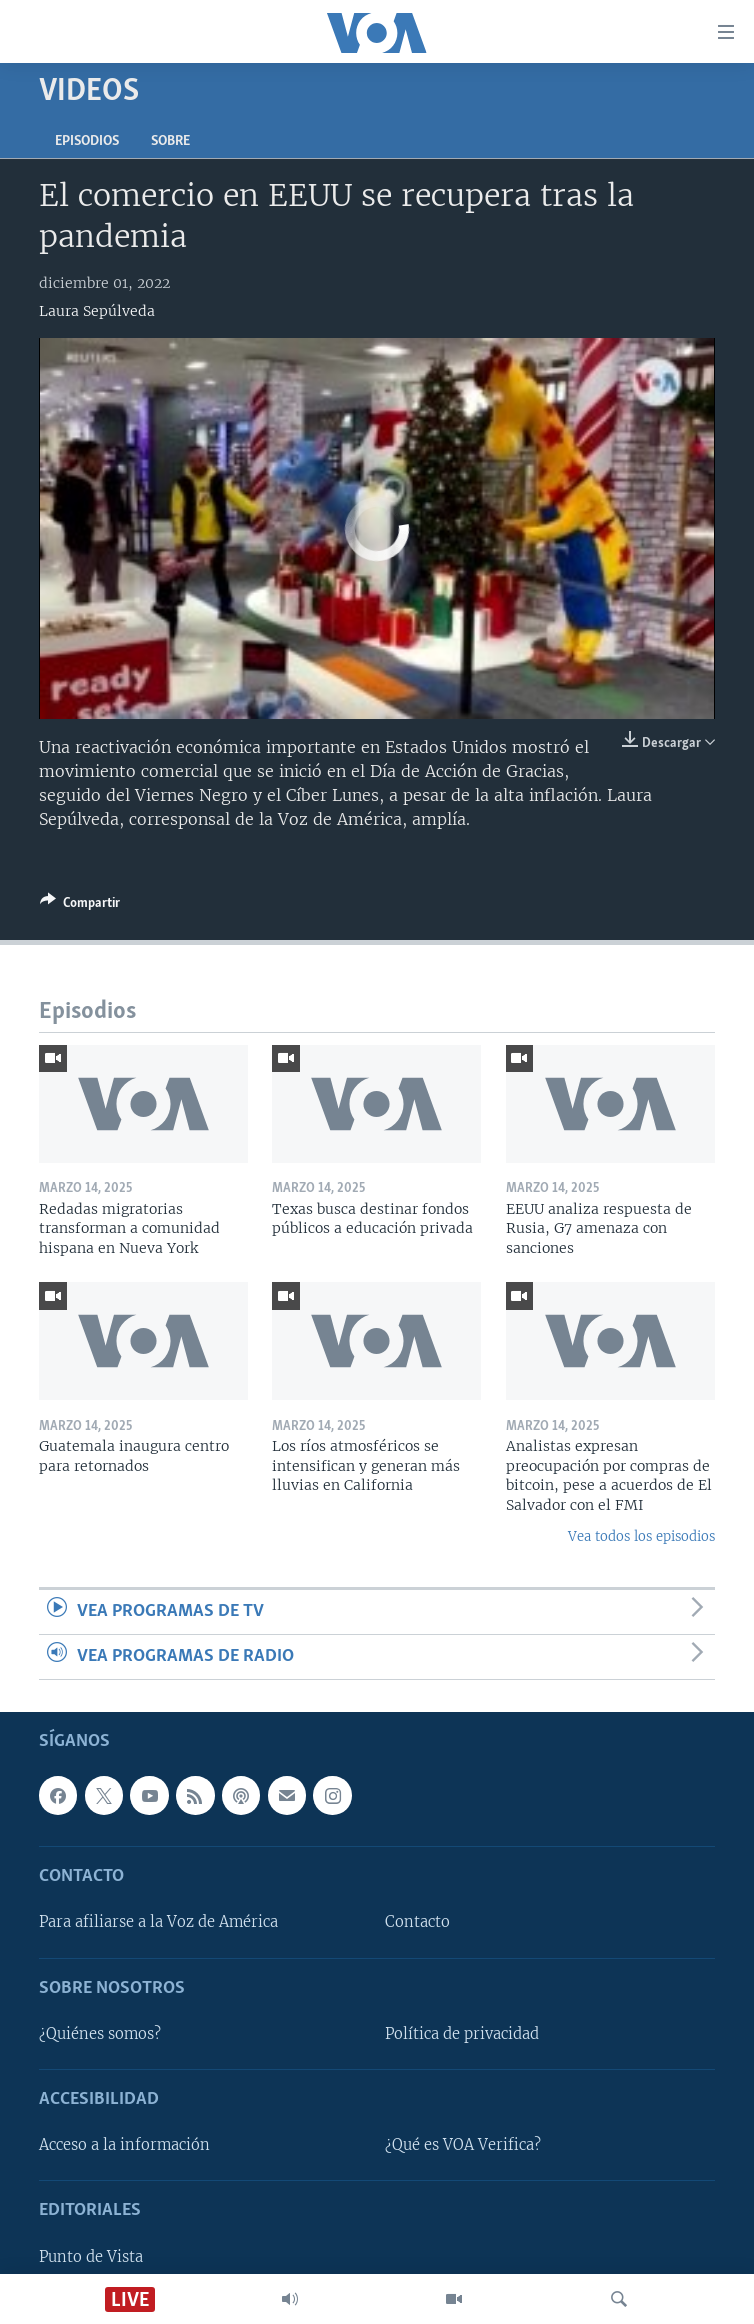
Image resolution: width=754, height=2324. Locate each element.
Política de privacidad (462, 2034)
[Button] (80, 906)
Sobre (170, 141)
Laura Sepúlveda (97, 311)
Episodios (87, 141)
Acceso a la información (124, 2145)
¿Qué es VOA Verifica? (463, 2145)
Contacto (417, 1923)
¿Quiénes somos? (100, 2034)
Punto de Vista (91, 2257)
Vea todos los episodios (641, 1536)
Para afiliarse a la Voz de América (158, 1923)
